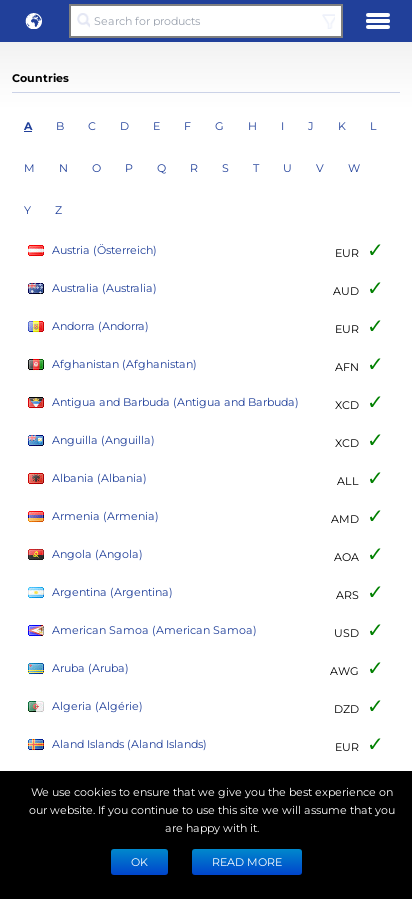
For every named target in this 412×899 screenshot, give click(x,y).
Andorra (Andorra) (88, 326)
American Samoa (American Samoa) (142, 630)
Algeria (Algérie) (85, 706)
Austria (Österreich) (92, 250)
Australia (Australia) (92, 288)
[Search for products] (205, 21)
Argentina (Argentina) (100, 592)
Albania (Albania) (87, 478)
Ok (139, 861)
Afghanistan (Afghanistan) (112, 364)
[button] (34, 21)
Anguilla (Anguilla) (91, 440)
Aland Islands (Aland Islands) (117, 744)
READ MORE (247, 861)
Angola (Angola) (85, 554)
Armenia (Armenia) (93, 516)
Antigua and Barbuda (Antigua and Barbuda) (163, 402)
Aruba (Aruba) (78, 668)
